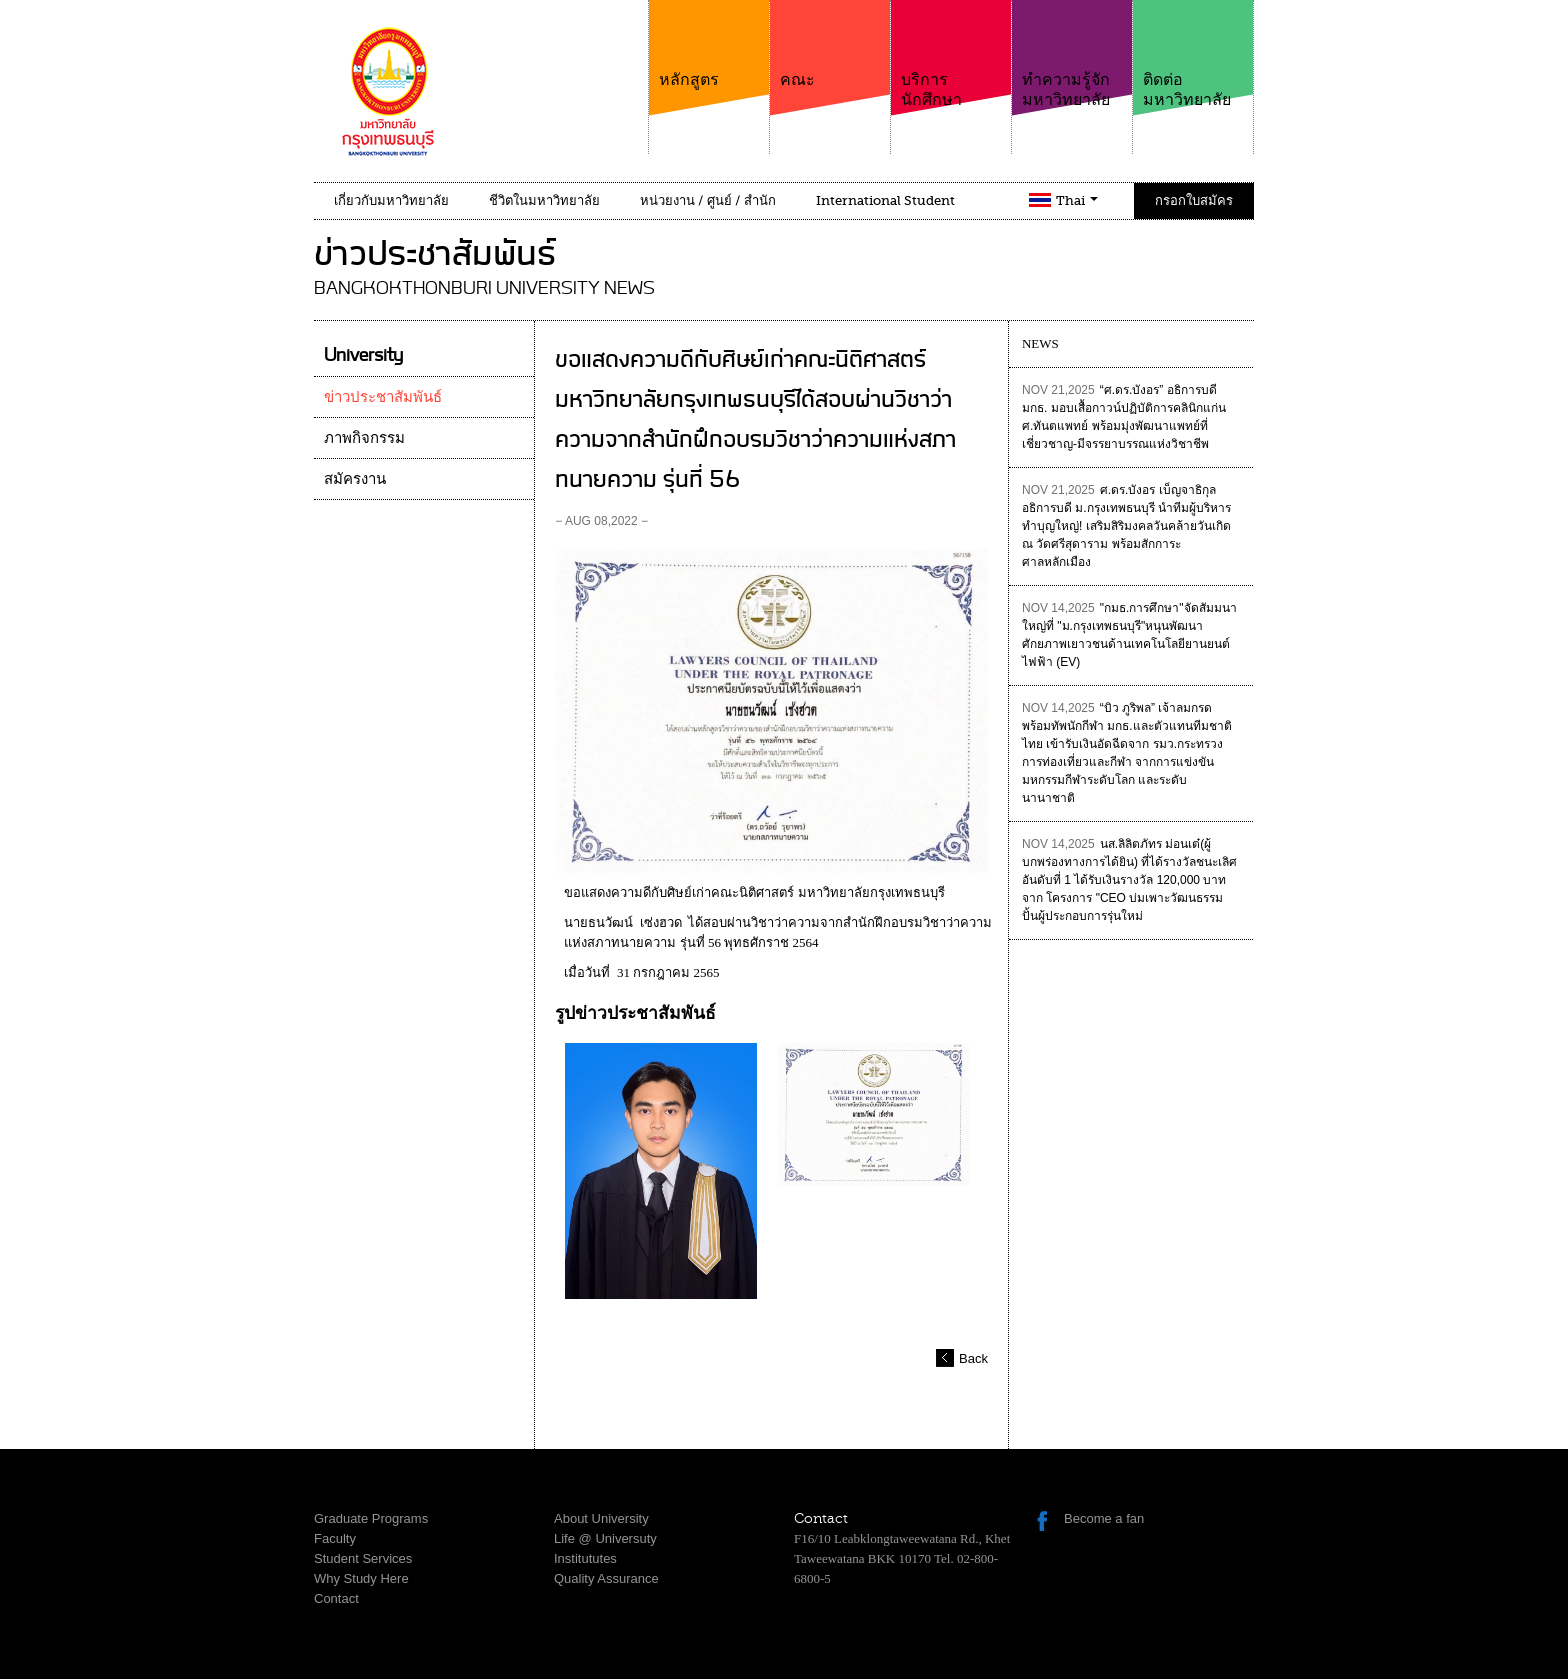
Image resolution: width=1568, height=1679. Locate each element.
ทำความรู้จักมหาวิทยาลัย (1072, 54)
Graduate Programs (371, 1518)
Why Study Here (361, 1578)
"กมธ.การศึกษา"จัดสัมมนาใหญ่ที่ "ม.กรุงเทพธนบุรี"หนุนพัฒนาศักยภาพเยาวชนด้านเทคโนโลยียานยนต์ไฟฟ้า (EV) (1129, 635)
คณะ (830, 44)
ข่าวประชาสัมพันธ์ (383, 397)
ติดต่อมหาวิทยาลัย (1193, 54)
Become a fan (1104, 1518)
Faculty (335, 1538)
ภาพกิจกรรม (364, 438)
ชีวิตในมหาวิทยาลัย (544, 200)
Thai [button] (1077, 200)
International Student (885, 200)
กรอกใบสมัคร (1194, 200)
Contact (336, 1598)
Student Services (363, 1558)
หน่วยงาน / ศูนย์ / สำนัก (708, 200)
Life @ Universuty (605, 1538)
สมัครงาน (355, 479)
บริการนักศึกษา (951, 54)
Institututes (585, 1558)
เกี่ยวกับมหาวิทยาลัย (391, 200)
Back (973, 1358)
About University (601, 1518)
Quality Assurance (606, 1578)
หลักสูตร (709, 44)
